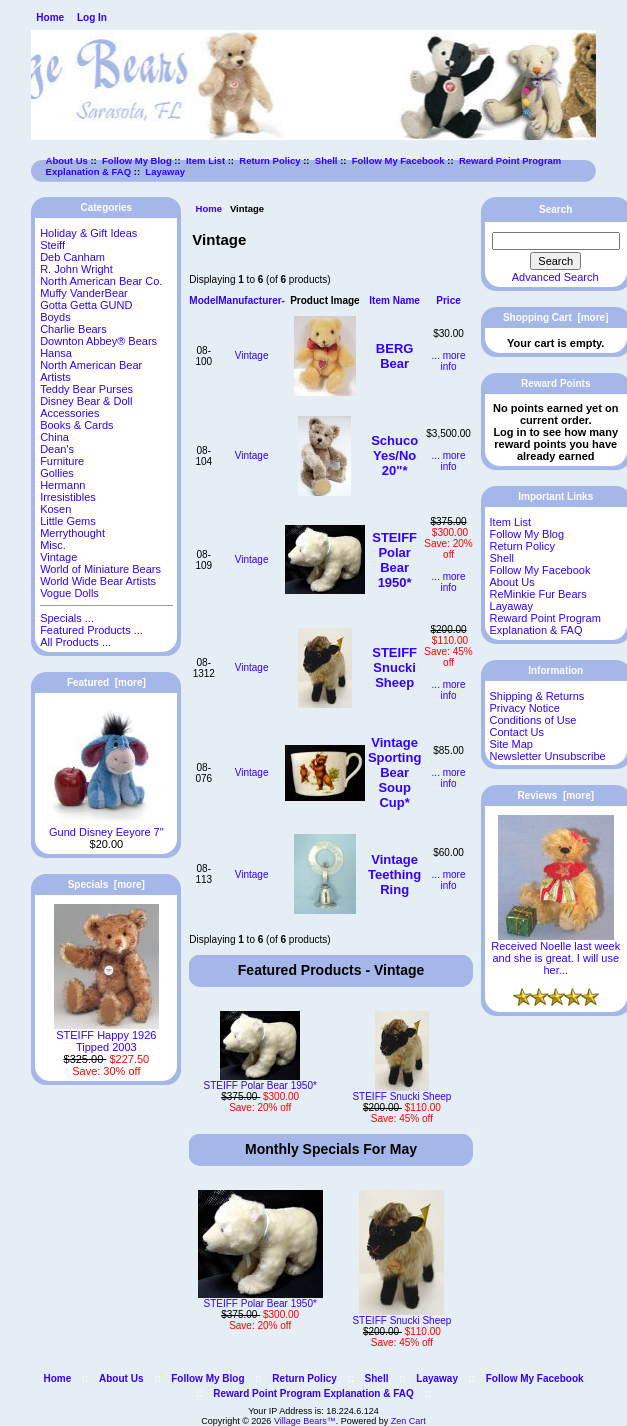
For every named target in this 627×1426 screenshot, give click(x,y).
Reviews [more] (555, 795)
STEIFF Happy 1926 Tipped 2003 (106, 1036)
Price (448, 300)
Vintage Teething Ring (394, 874)
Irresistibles (68, 497)
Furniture (62, 461)
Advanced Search (555, 277)
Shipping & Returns (537, 696)
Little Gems (68, 521)
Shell (326, 160)
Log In (92, 17)
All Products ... (75, 642)
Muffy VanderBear (84, 293)
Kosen (55, 509)
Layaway (165, 171)
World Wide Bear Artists (98, 581)
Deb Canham (72, 257)
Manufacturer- (251, 300)
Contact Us (517, 732)
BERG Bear (395, 356)
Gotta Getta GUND (86, 305)
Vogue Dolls (69, 593)
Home (50, 17)
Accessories (69, 413)
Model (203, 300)
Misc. (53, 545)
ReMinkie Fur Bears (538, 594)
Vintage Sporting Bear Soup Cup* (394, 772)
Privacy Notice (525, 708)
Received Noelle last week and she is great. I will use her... (555, 953)
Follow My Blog (137, 160)
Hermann (62, 485)
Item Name (394, 300)
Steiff (52, 245)
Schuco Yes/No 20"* (394, 455)
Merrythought (72, 533)
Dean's (57, 449)
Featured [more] (106, 682)
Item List (205, 160)
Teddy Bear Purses (86, 389)
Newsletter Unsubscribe (548, 756)
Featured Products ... (91, 630)
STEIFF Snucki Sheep (394, 667)
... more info (449, 361)
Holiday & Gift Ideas (88, 233)
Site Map (511, 744)
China (54, 437)
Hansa (56, 353)
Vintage (252, 355)
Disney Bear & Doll (86, 401)
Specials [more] (106, 884)
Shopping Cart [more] (556, 317)
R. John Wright (76, 269)
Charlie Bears (73, 329)
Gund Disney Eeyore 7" (106, 827)
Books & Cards (76, 425)
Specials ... (67, 618)
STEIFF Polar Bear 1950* (394, 560)
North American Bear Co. (101, 281)
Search (555, 209)
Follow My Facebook (398, 160)
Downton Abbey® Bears (98, 341)
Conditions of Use (533, 720)
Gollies (57, 473)
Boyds (55, 317)
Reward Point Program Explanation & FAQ (545, 624)
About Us (67, 160)
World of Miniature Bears (100, 569)
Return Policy (269, 160)
